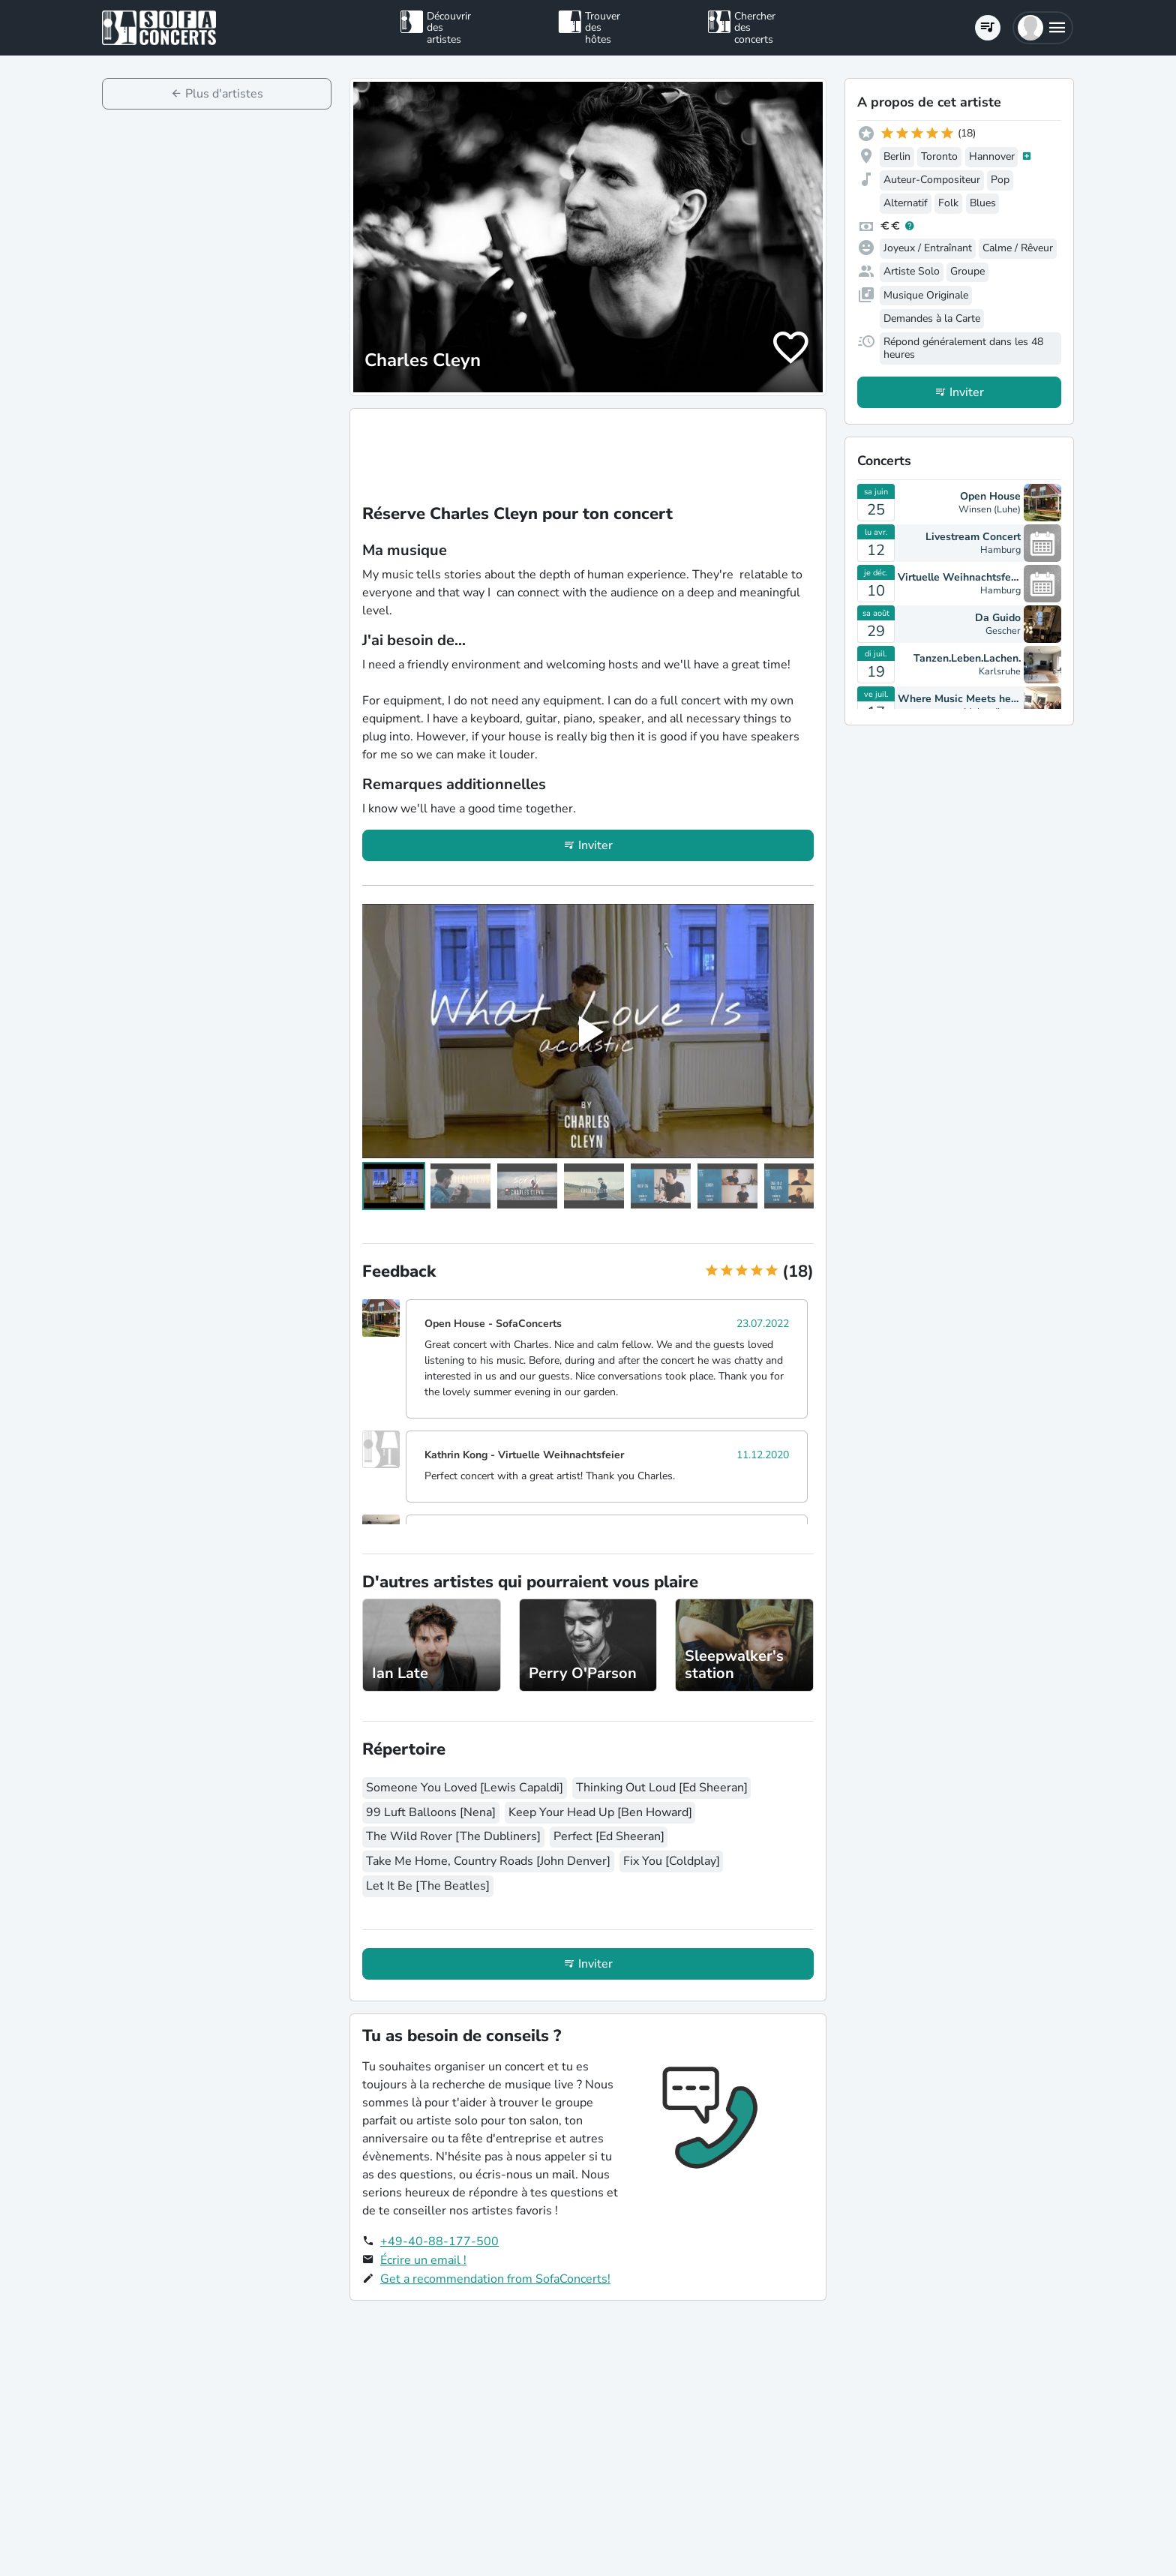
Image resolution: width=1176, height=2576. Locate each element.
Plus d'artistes (224, 94)
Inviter (595, 845)
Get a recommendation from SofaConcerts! (495, 2279)
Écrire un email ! (423, 2260)
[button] (1042, 27)
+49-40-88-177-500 (439, 2241)
